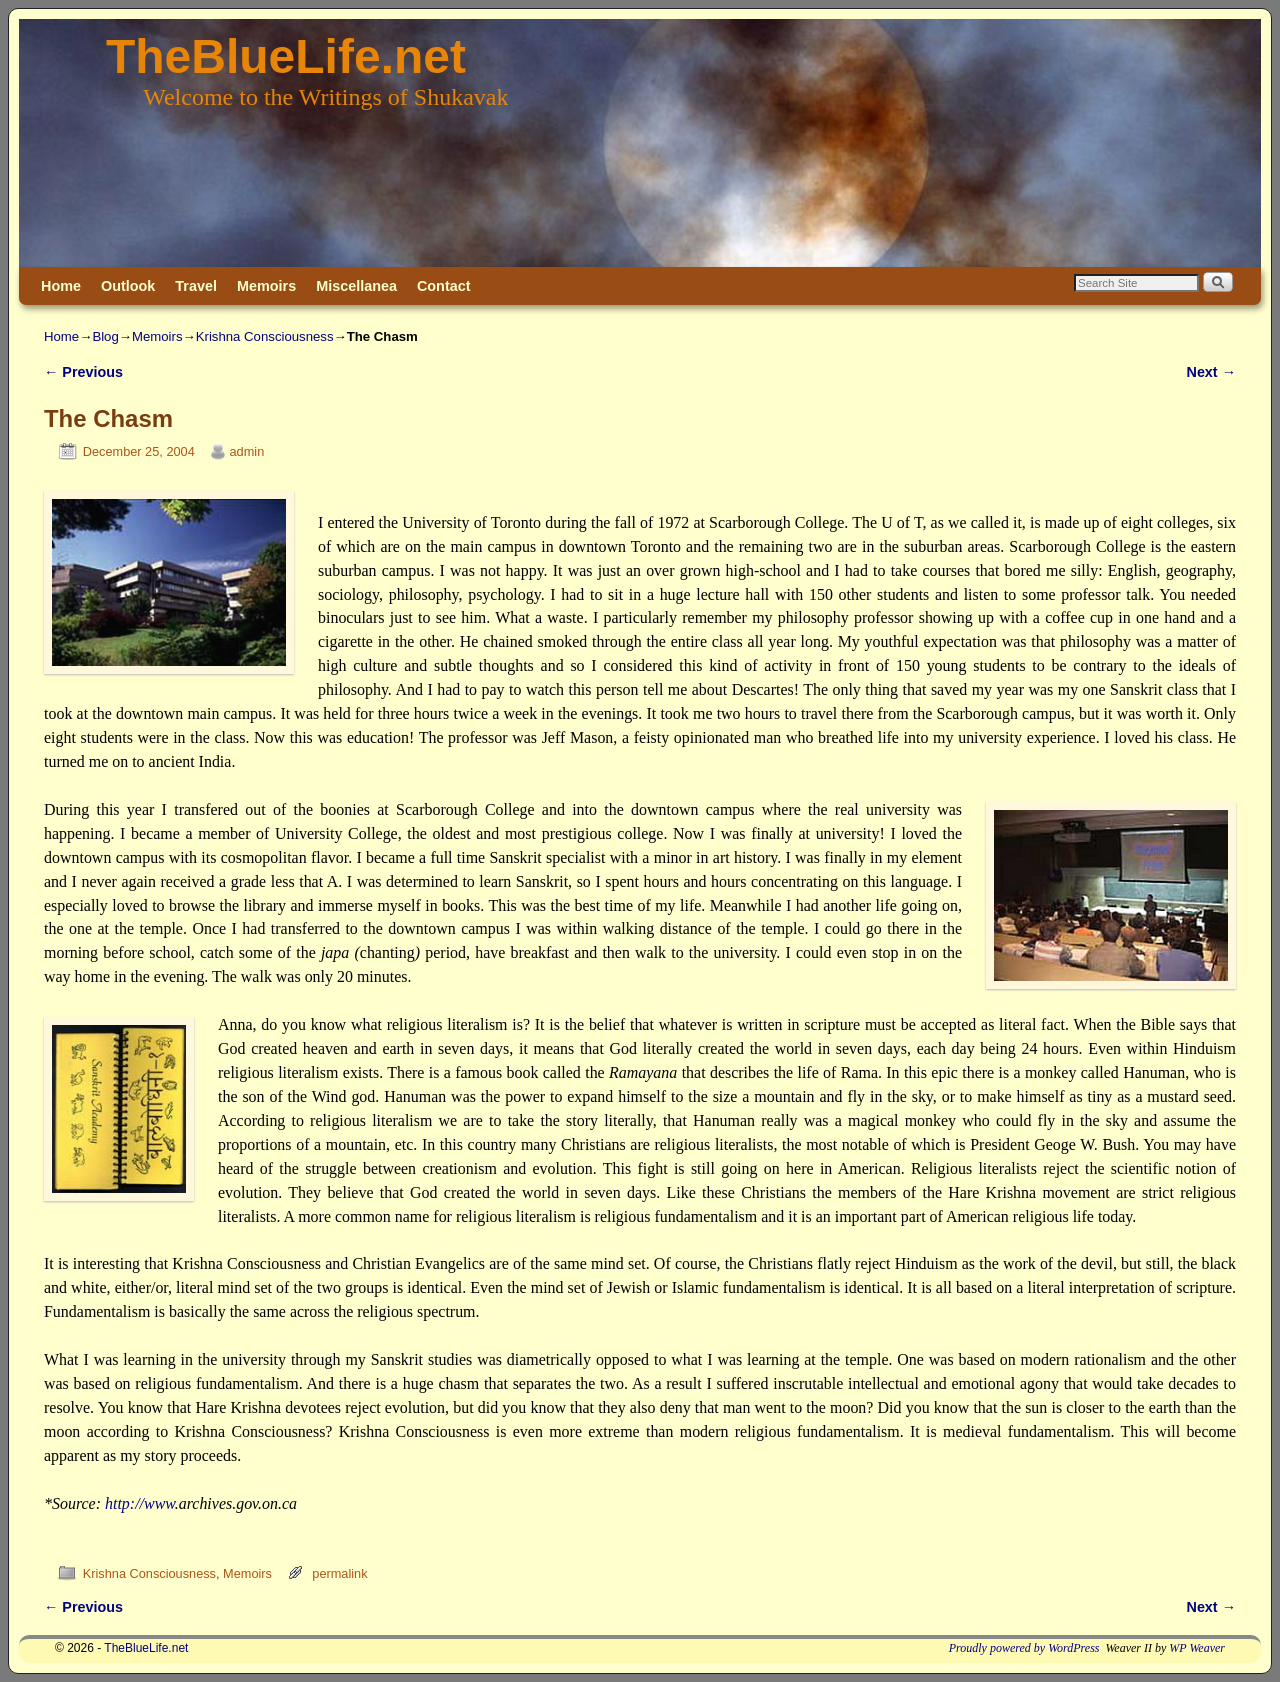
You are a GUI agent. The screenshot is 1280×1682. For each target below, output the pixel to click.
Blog (105, 336)
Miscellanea (356, 286)
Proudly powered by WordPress (1024, 1648)
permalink (339, 1573)
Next (1211, 372)
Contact (444, 286)
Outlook (128, 286)
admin (247, 451)
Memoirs (266, 286)
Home (61, 286)
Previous (83, 372)
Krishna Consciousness (265, 336)
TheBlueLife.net (286, 56)
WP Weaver (1197, 1648)
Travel (196, 286)
